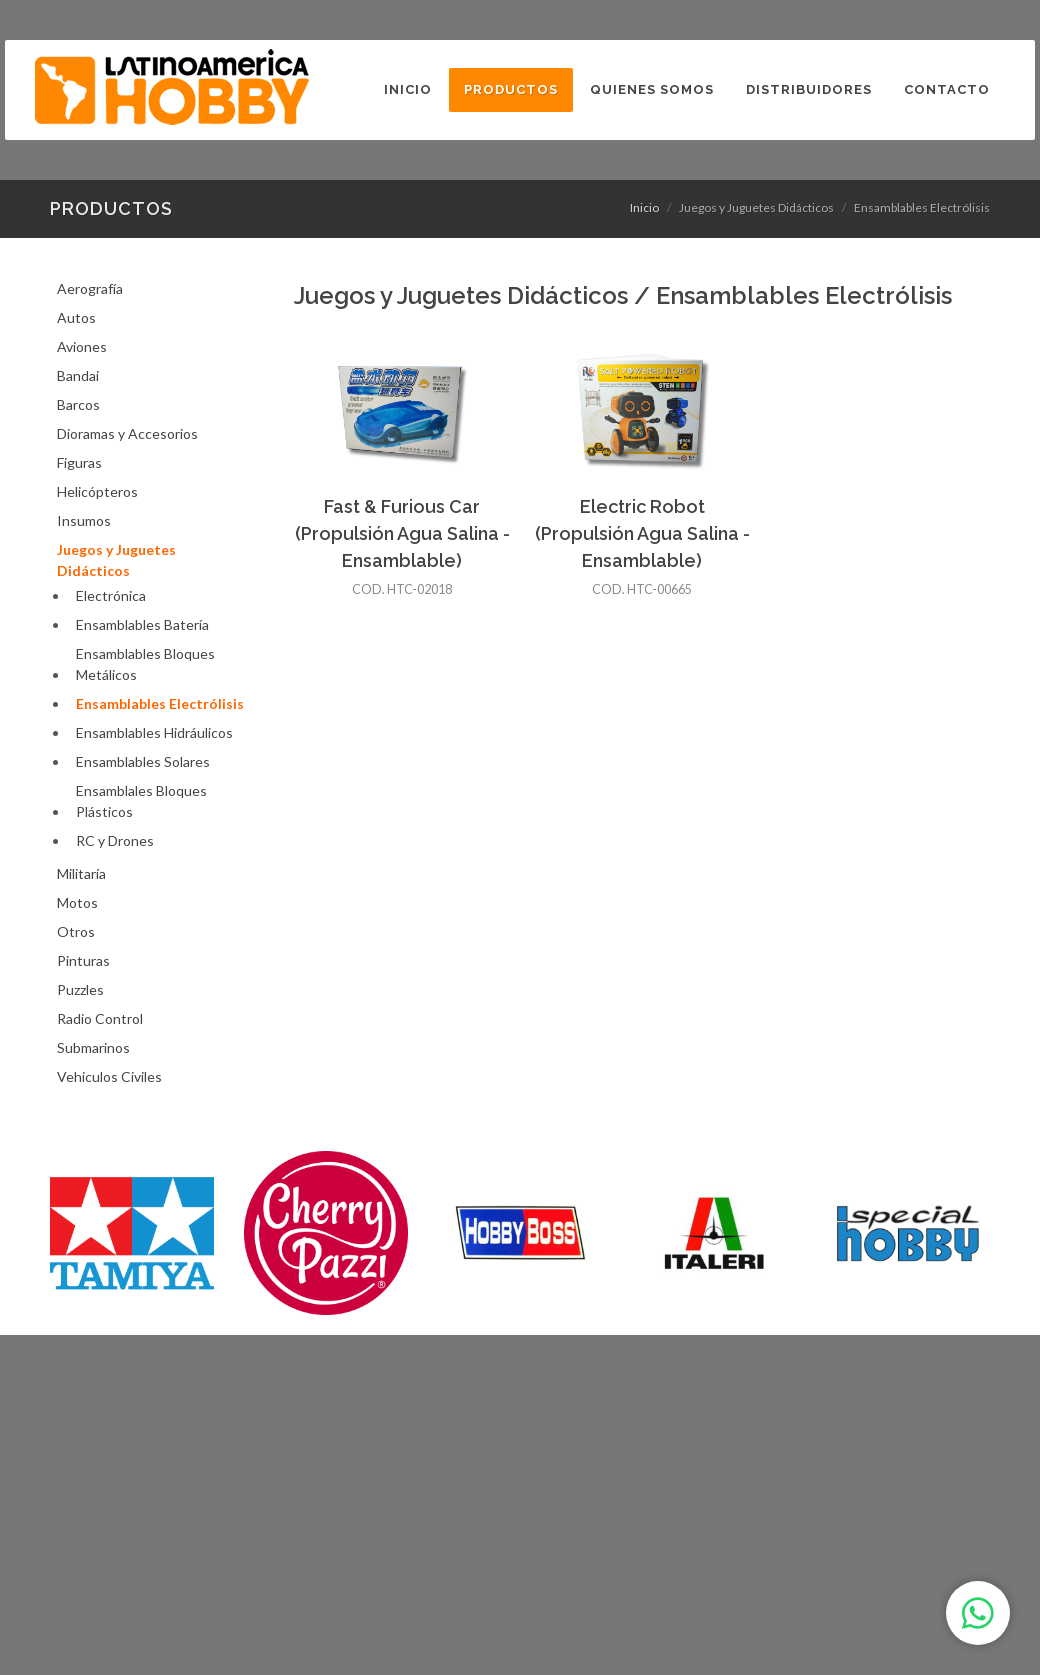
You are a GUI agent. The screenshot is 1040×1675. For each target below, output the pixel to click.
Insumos (84, 520)
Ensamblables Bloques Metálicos (145, 664)
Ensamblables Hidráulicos (154, 732)
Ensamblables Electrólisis (160, 703)
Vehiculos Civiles (109, 1076)
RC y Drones (115, 840)
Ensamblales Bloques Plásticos (141, 801)
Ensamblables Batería (142, 624)
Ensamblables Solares (143, 761)
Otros (76, 931)
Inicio (644, 207)
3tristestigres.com (870, 1622)
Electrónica (111, 595)
